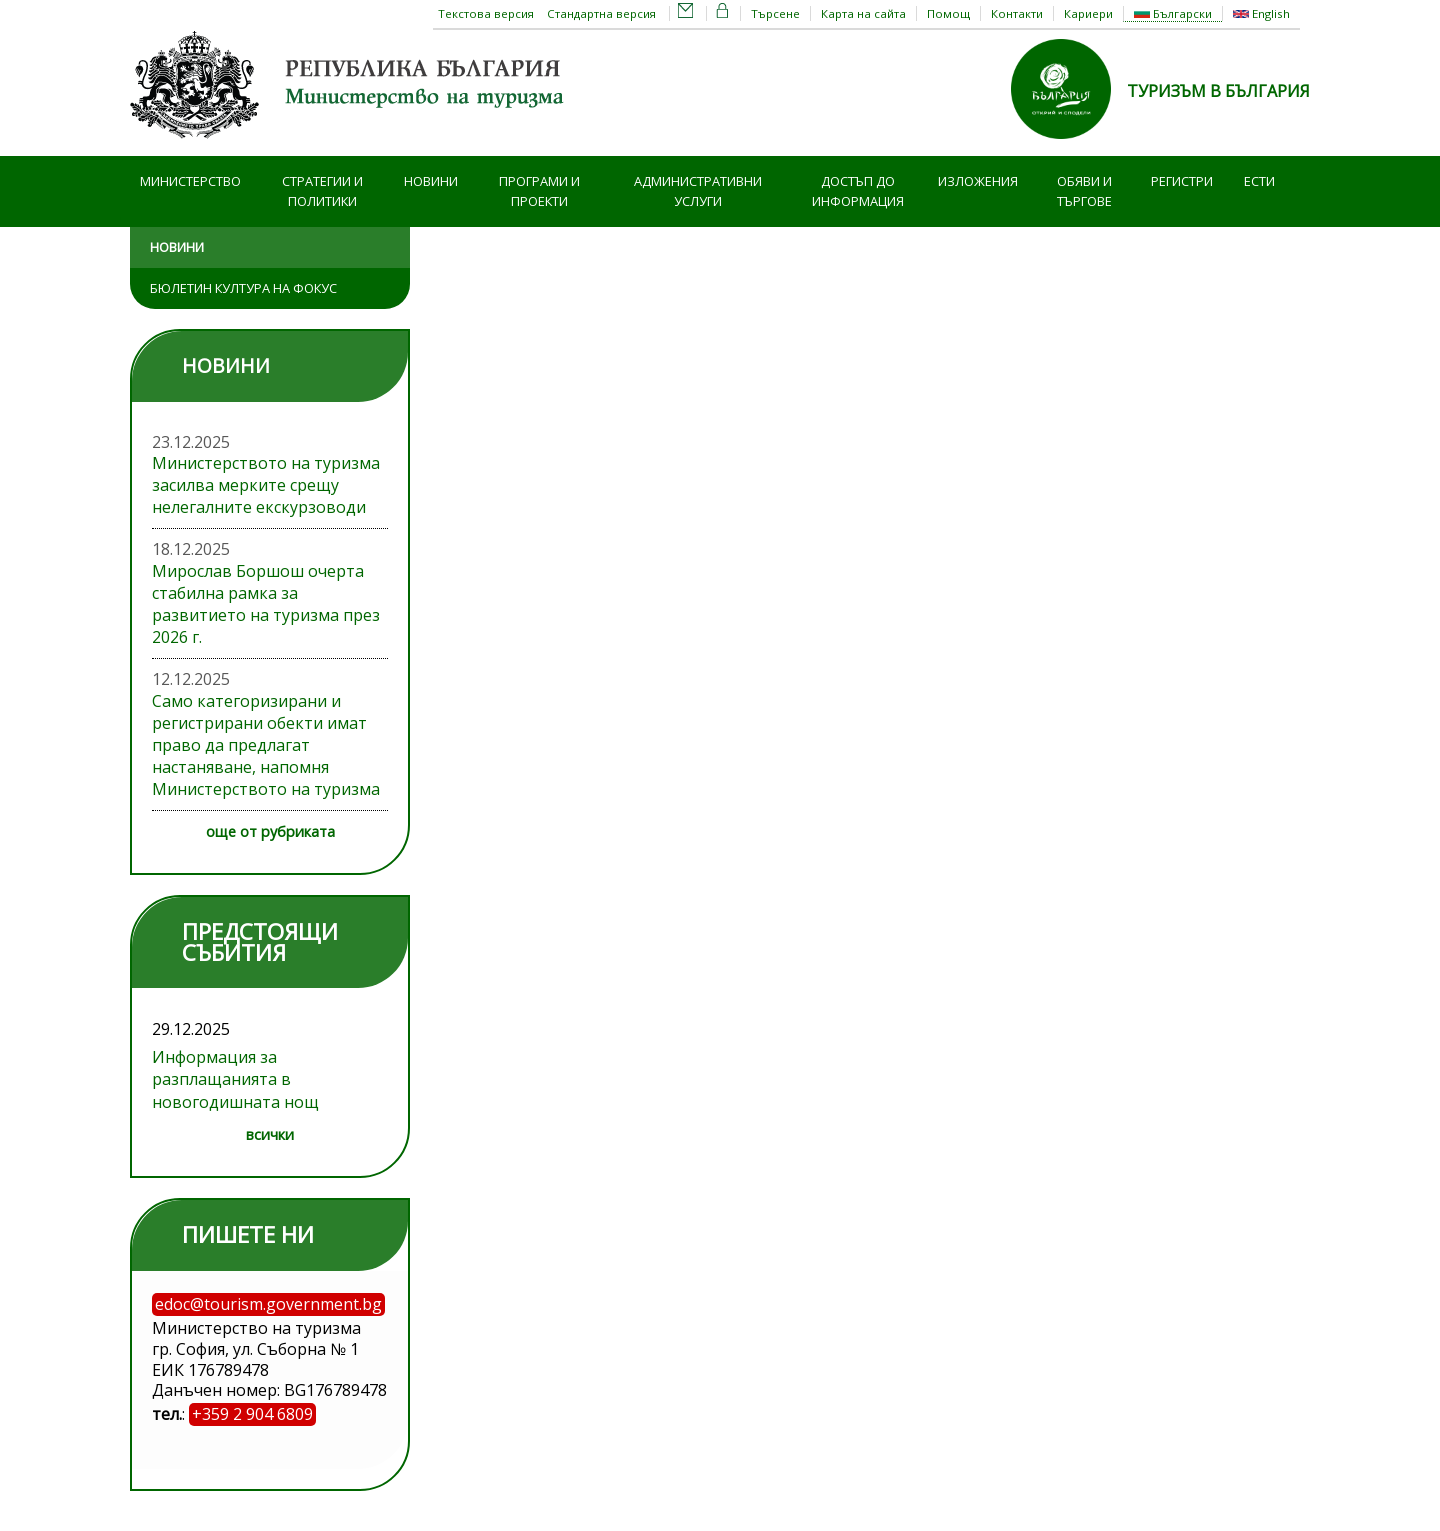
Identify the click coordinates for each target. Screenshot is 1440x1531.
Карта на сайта (863, 13)
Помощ (948, 13)
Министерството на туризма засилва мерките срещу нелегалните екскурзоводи (266, 485)
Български (1173, 13)
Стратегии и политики (322, 191)
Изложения (978, 181)
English (1261, 13)
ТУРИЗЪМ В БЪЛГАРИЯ (1218, 91)
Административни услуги (698, 191)
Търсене (775, 13)
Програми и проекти (539, 191)
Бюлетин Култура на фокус (243, 288)
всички (270, 1134)
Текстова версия (486, 13)
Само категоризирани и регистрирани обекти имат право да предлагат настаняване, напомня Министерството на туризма (266, 745)
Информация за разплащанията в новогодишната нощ (235, 1079)
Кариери (1088, 13)
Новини (431, 181)
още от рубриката (270, 831)
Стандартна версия (601, 13)
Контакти (1017, 13)
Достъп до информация (858, 191)
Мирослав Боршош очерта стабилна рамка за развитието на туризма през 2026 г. (266, 604)
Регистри (1182, 181)
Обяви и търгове (1084, 191)
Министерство (190, 181)
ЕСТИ (1259, 181)
